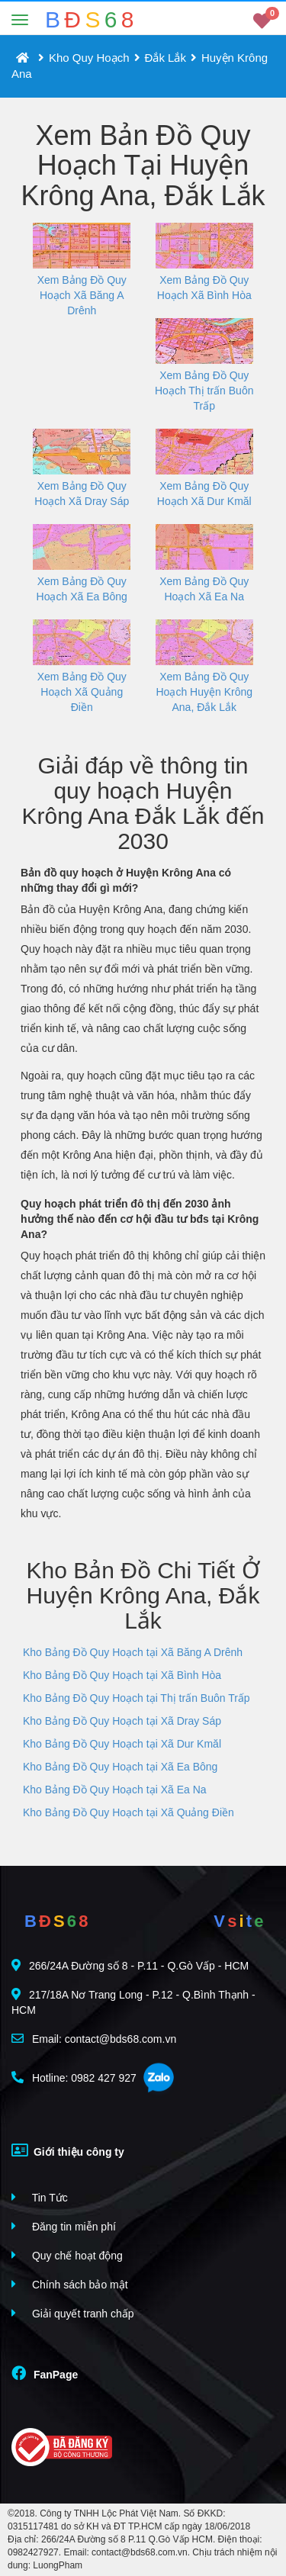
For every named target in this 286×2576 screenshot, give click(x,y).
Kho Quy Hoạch (89, 57)
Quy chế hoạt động (67, 2255)
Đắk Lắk (165, 57)
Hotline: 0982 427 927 (74, 2077)
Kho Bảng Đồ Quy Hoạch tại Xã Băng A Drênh (133, 1652)
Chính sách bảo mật (69, 2284)
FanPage (44, 2373)
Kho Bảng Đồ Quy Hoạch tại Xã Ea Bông (120, 1767)
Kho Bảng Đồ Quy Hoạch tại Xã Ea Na (115, 1789)
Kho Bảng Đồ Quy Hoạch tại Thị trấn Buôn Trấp (136, 1698)
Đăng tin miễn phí (63, 2226)
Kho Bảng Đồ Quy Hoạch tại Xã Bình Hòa (122, 1675)
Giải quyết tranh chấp (72, 2313)
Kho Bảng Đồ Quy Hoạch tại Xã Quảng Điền (128, 1812)
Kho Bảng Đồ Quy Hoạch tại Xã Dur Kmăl (122, 1744)
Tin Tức (39, 2197)
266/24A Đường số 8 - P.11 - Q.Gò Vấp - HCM (130, 1965)
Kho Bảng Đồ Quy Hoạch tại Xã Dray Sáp (122, 1721)
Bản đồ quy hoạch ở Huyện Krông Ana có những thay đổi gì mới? (126, 880)
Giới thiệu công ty (67, 2150)
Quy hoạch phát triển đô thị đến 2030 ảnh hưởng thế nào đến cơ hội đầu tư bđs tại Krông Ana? (140, 1219)
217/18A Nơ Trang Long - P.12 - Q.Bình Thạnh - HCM (133, 2002)
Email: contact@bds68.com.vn (93, 2038)
